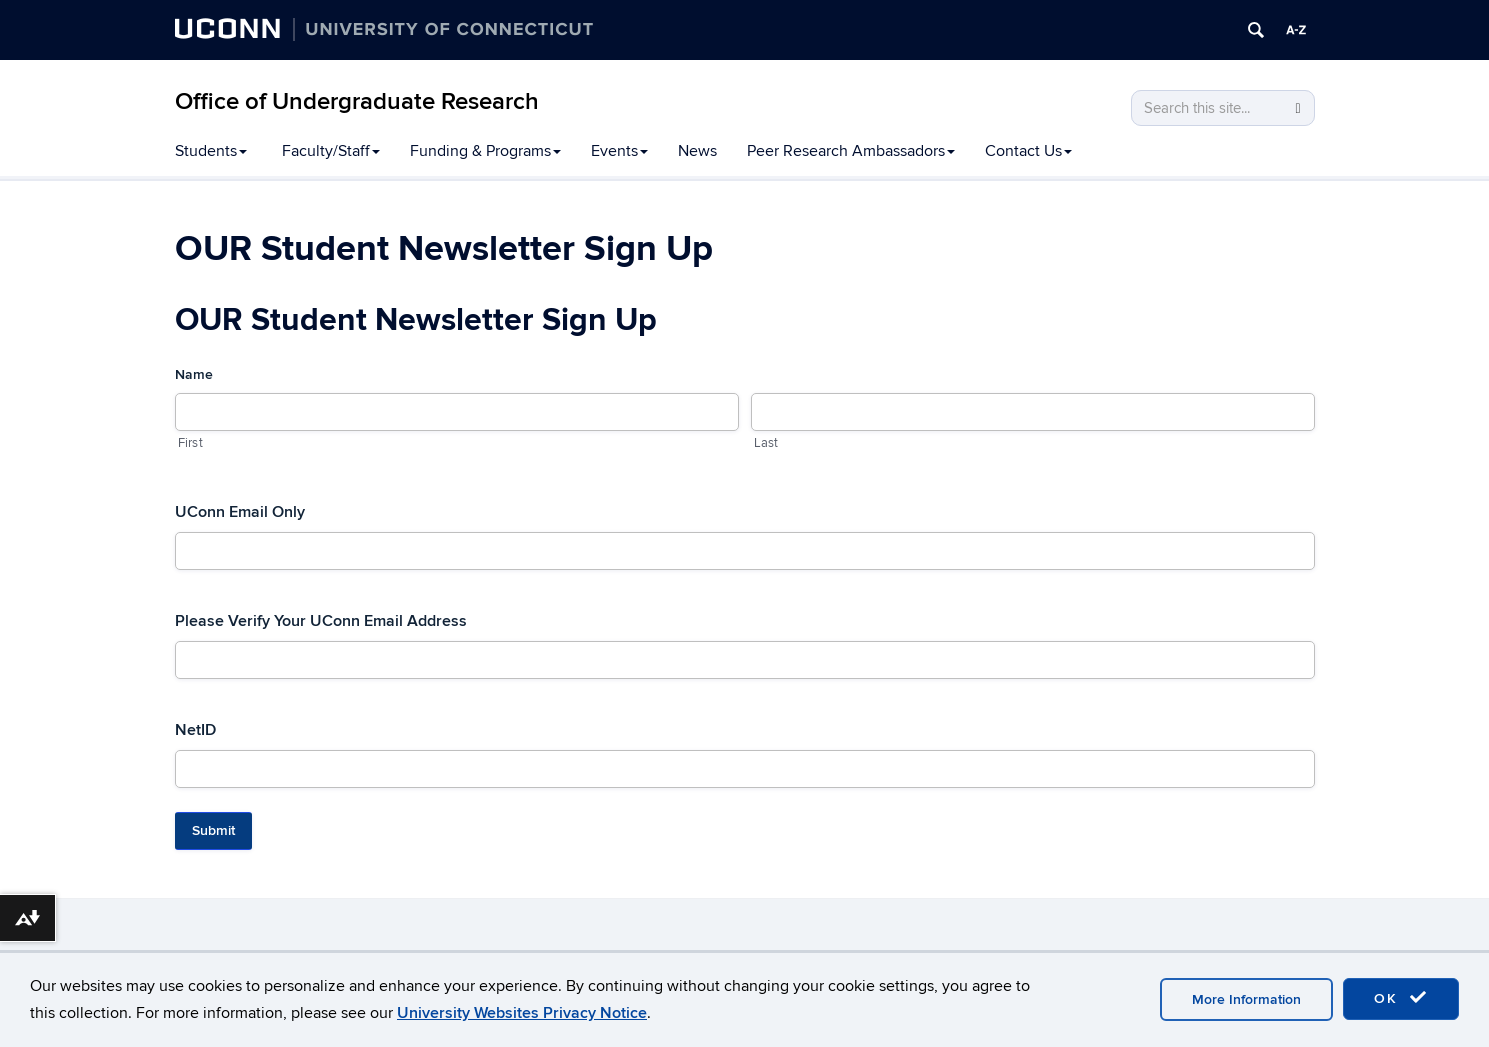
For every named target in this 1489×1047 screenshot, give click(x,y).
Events (619, 151)
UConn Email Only (240, 512)
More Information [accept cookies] (1246, 999)
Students (211, 151)
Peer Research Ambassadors (851, 151)
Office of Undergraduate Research (357, 101)
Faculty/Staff (331, 151)
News (697, 151)
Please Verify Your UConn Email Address (321, 621)
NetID (195, 730)
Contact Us (1028, 151)
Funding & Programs (485, 151)
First (190, 443)
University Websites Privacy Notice (522, 1013)
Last (766, 443)
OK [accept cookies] (1401, 998)
